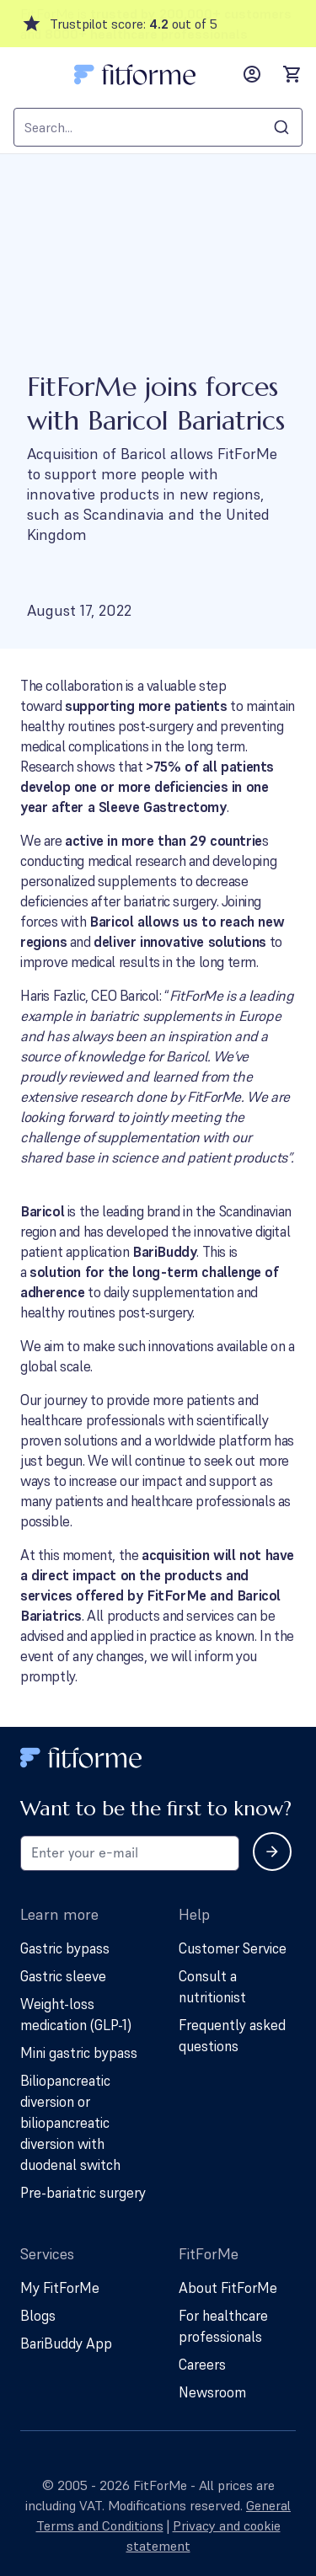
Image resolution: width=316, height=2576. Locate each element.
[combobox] (158, 127)
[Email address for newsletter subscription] (129, 1853)
